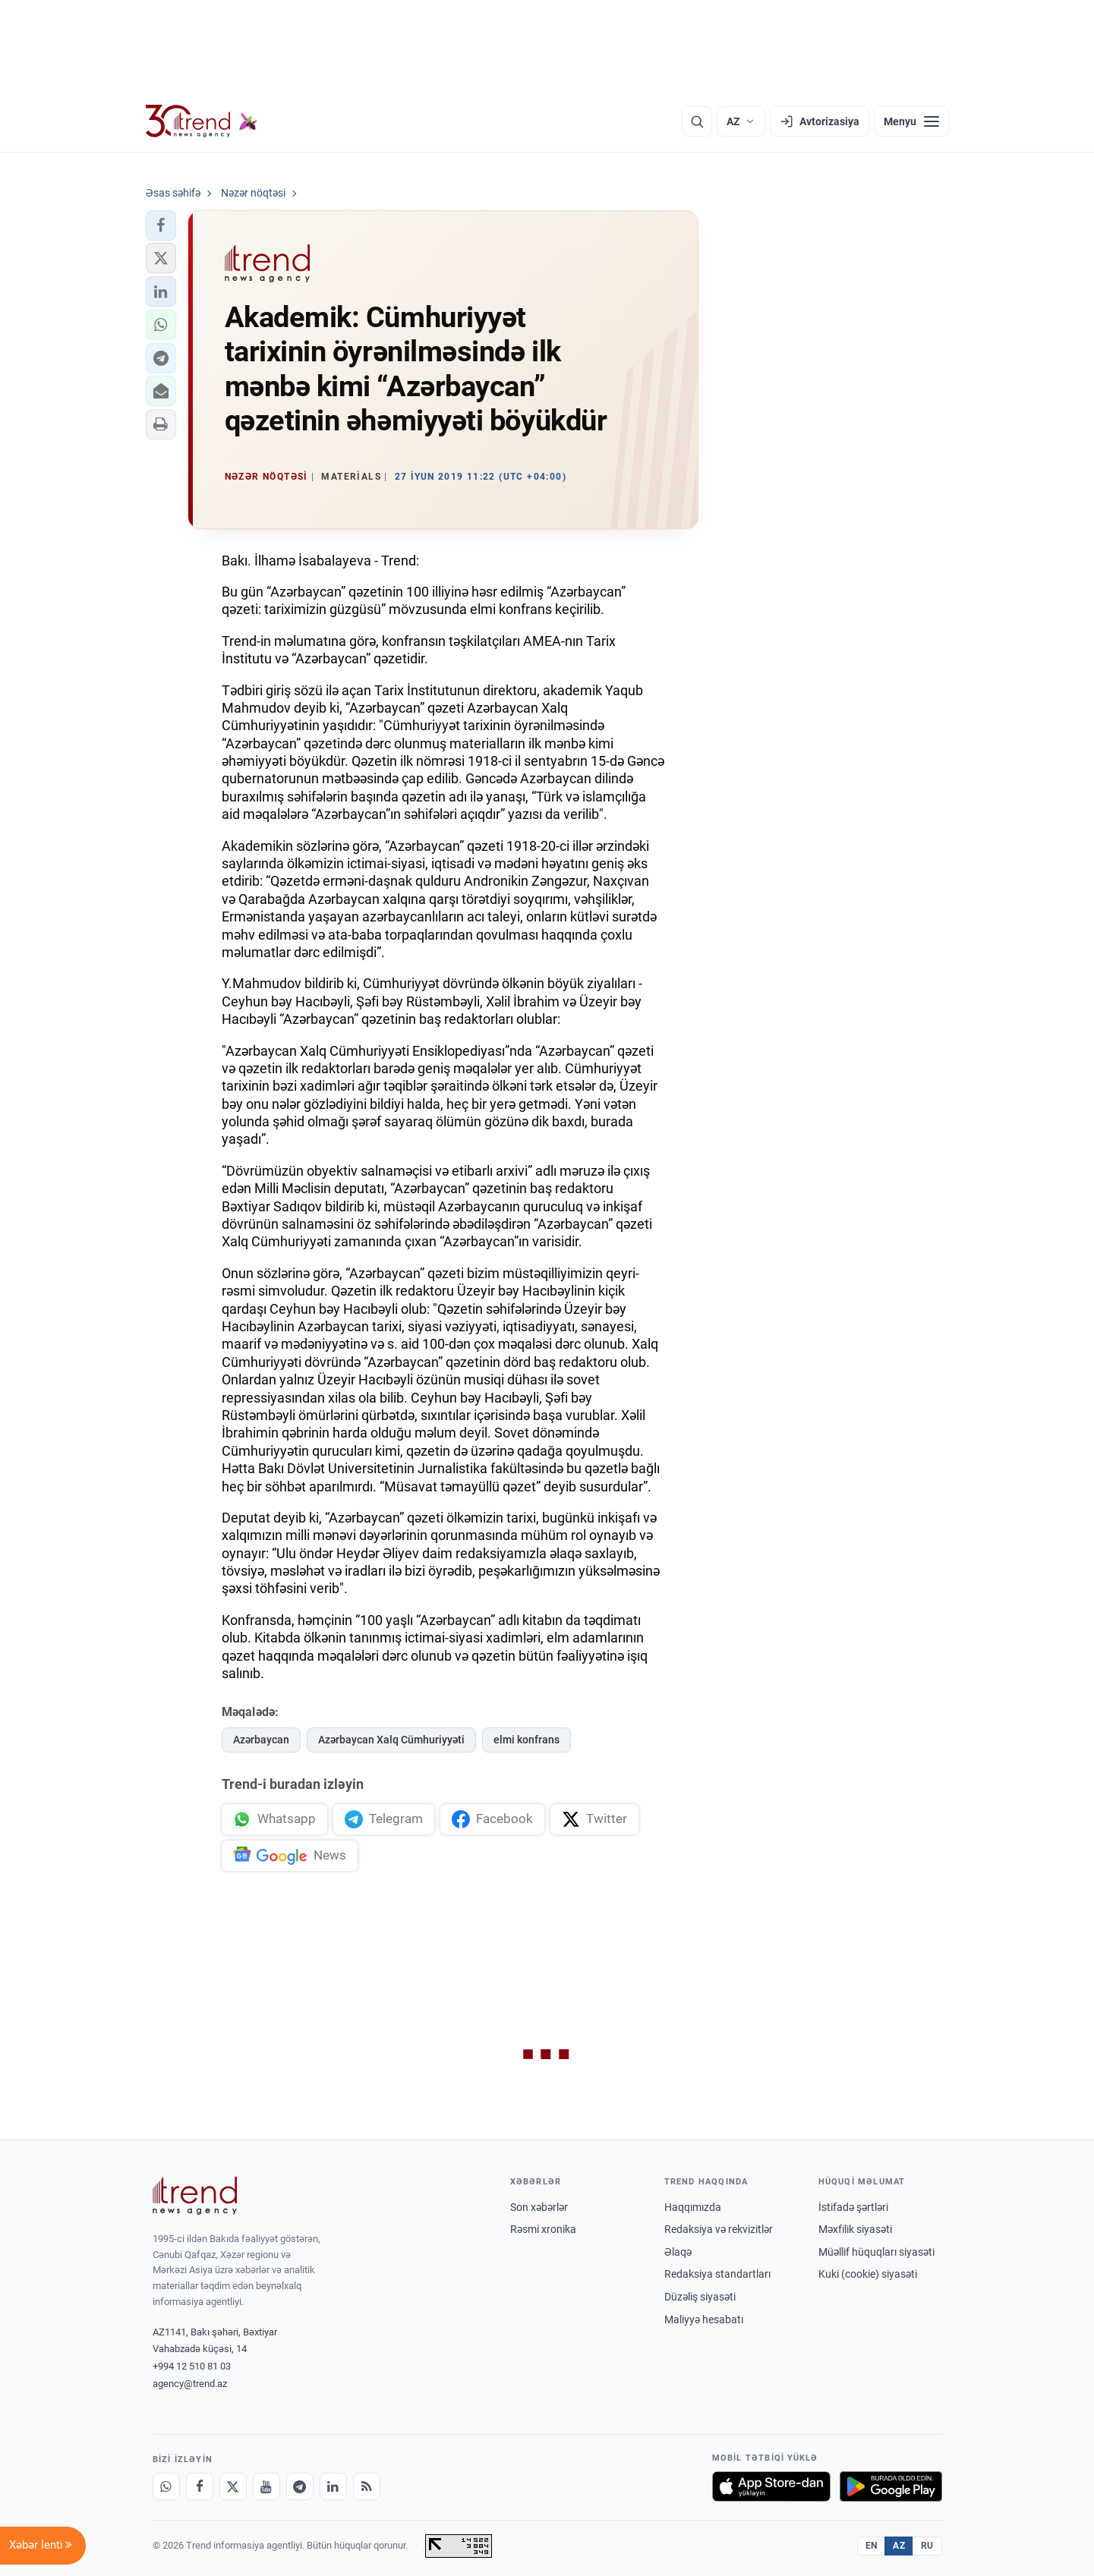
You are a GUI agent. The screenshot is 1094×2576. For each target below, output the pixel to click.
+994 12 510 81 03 (192, 2366)
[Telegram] (300, 2486)
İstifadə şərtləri (853, 2207)
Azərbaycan (261, 1740)
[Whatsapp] (166, 2486)
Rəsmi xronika (543, 2229)
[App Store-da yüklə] (771, 2486)
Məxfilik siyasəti (855, 2229)
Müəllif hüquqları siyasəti (876, 2252)
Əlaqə (678, 2252)
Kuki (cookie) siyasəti (867, 2274)
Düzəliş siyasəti (700, 2297)
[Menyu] (911, 121)
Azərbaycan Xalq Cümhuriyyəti (391, 1740)
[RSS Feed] (366, 2486)
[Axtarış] (697, 121)
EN (871, 2545)
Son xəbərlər (539, 2207)
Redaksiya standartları (717, 2274)
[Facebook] (199, 2486)
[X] (233, 2486)
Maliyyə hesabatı (703, 2319)
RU (927, 2545)
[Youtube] (266, 2486)
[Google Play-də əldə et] (891, 2486)
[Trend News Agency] (195, 2196)
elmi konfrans (526, 1740)
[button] (161, 225)
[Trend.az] (202, 121)
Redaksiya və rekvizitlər (718, 2229)
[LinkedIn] (333, 2486)
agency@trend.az (190, 2383)
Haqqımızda (692, 2207)
